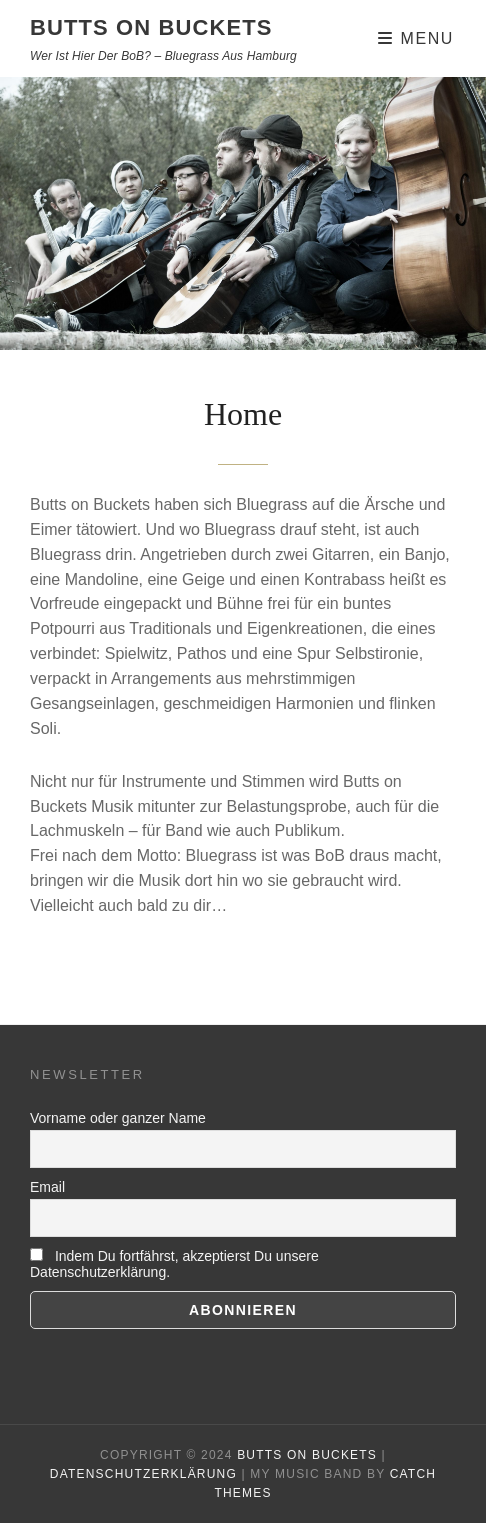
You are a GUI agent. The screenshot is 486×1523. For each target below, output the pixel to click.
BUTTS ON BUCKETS (151, 27)
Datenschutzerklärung (143, 1474)
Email (47, 1187)
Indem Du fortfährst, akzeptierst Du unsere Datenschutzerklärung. (174, 1264)
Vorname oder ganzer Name (118, 1118)
